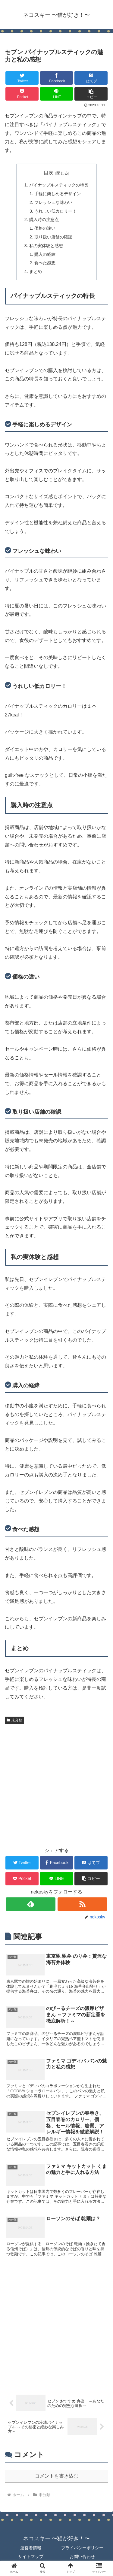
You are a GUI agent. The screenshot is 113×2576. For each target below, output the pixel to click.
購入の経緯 (44, 254)
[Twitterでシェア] (22, 78)
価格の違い (44, 228)
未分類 (14, 1720)
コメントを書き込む (56, 2475)
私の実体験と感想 (46, 245)
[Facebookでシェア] (56, 78)
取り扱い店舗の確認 (53, 237)
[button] (91, 94)
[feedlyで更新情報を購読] (30, 1904)
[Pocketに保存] (22, 94)
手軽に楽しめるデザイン (57, 193)
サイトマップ (30, 2556)
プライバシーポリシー (82, 2547)
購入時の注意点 (44, 219)
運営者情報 (30, 2547)
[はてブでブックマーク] (91, 78)
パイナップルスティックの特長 (58, 185)
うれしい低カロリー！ (55, 211)
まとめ (35, 271)
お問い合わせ (82, 2556)
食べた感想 (44, 262)
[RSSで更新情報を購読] (82, 1904)
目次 (48, 172)
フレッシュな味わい (53, 202)
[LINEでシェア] (56, 94)
